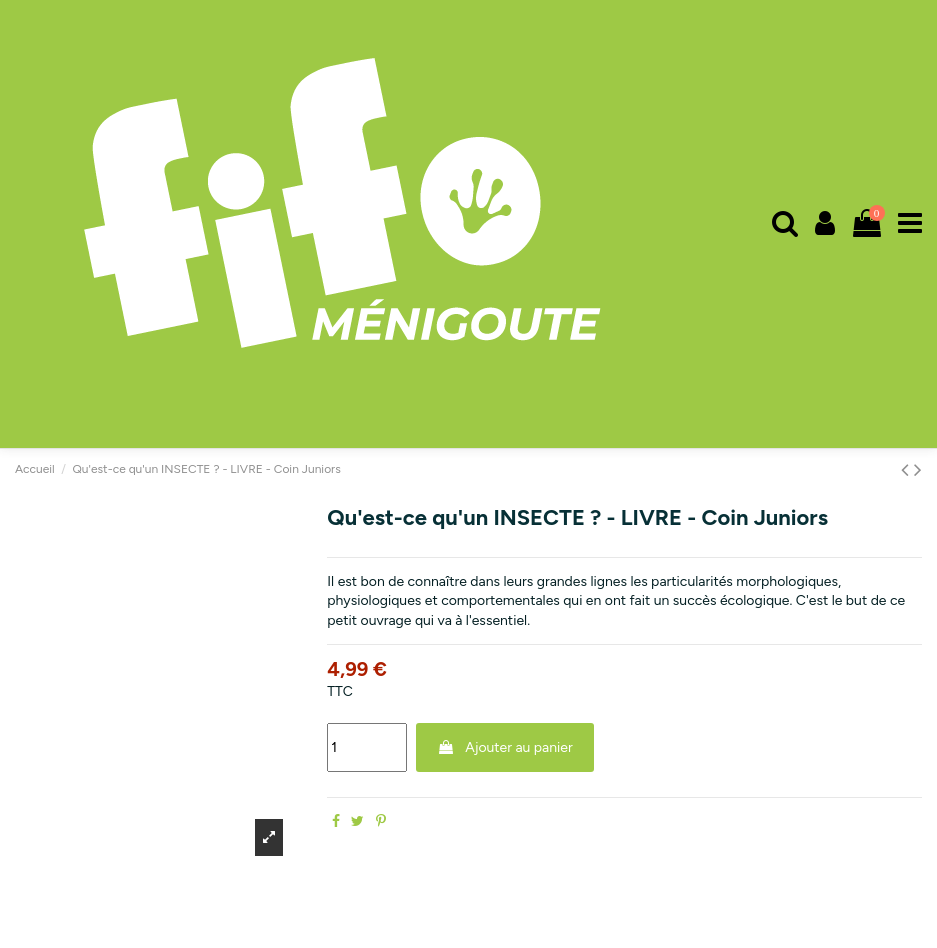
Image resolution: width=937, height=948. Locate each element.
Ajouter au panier (505, 747)
